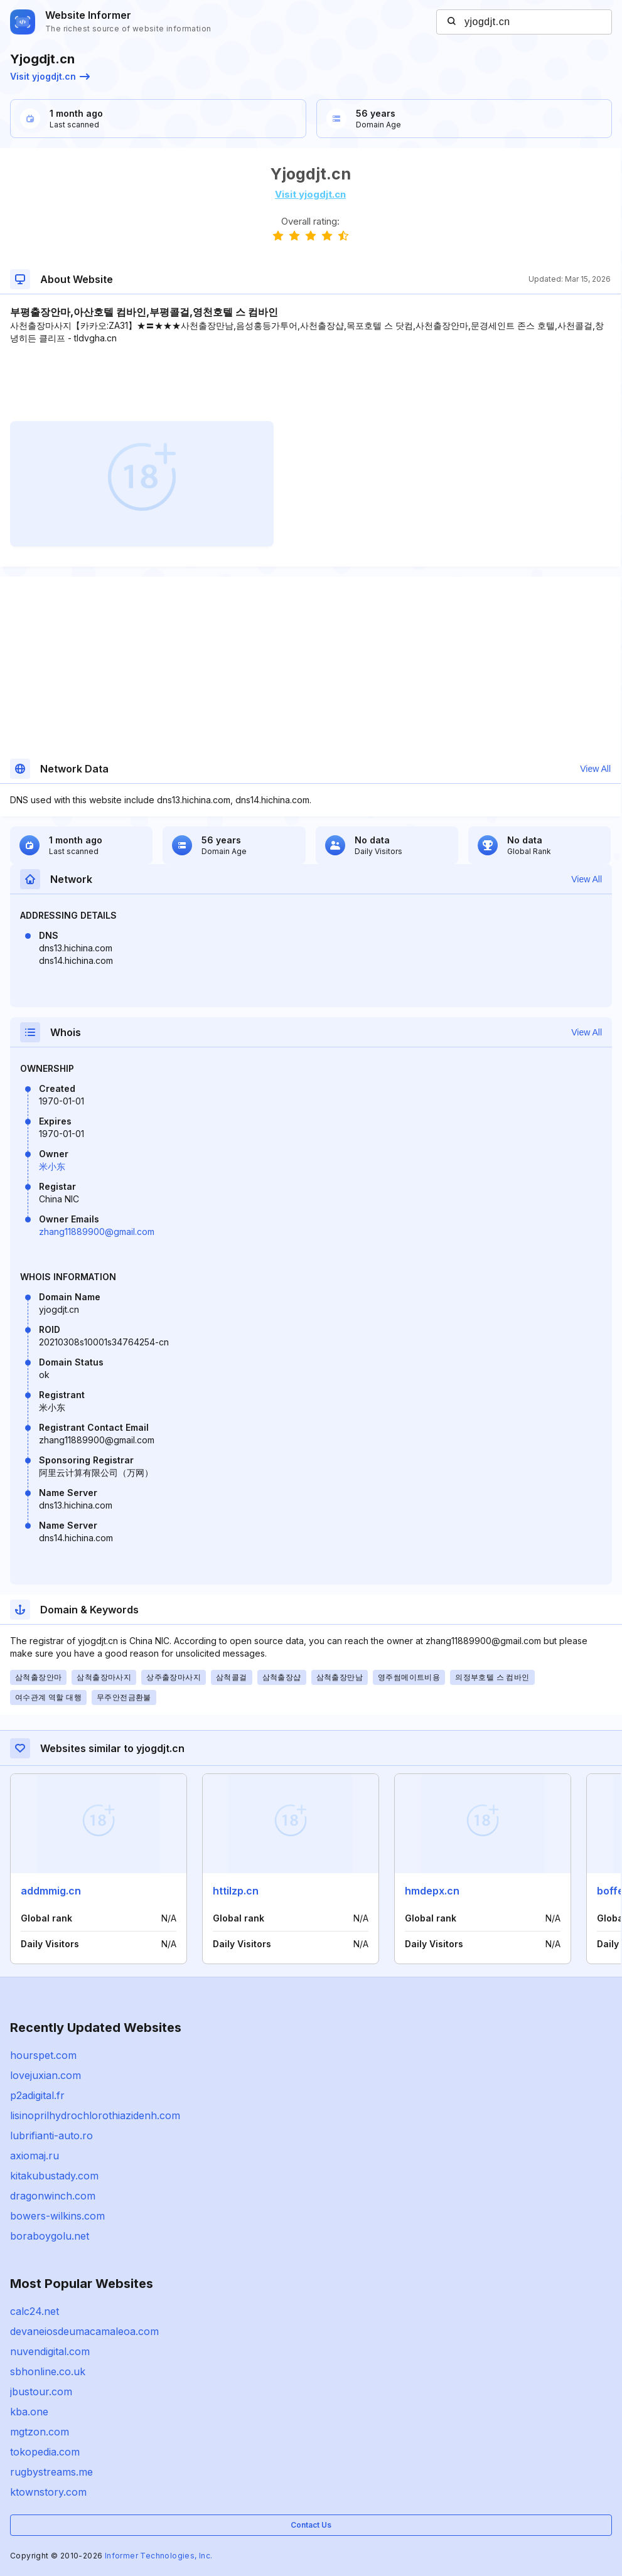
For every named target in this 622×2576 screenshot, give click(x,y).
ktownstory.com (48, 2492)
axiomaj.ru (34, 2155)
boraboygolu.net (49, 2236)
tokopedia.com (45, 2451)
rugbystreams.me (51, 2472)
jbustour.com (41, 2391)
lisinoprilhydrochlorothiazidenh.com (95, 2115)
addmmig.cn (51, 1890)
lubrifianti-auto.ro (51, 2135)
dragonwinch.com (52, 2195)
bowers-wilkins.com (57, 2216)
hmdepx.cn (432, 1890)
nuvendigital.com (50, 2351)
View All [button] (595, 769)
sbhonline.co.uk (47, 2371)
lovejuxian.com (45, 2075)
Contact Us (311, 2525)
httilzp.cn (236, 1890)
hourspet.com (43, 2055)
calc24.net (34, 2311)
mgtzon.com (39, 2431)
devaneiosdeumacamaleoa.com (84, 2331)
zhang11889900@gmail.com (96, 1231)
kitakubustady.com (54, 2175)
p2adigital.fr (37, 2095)
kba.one (29, 2411)
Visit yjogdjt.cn (50, 76)
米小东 (52, 1166)
